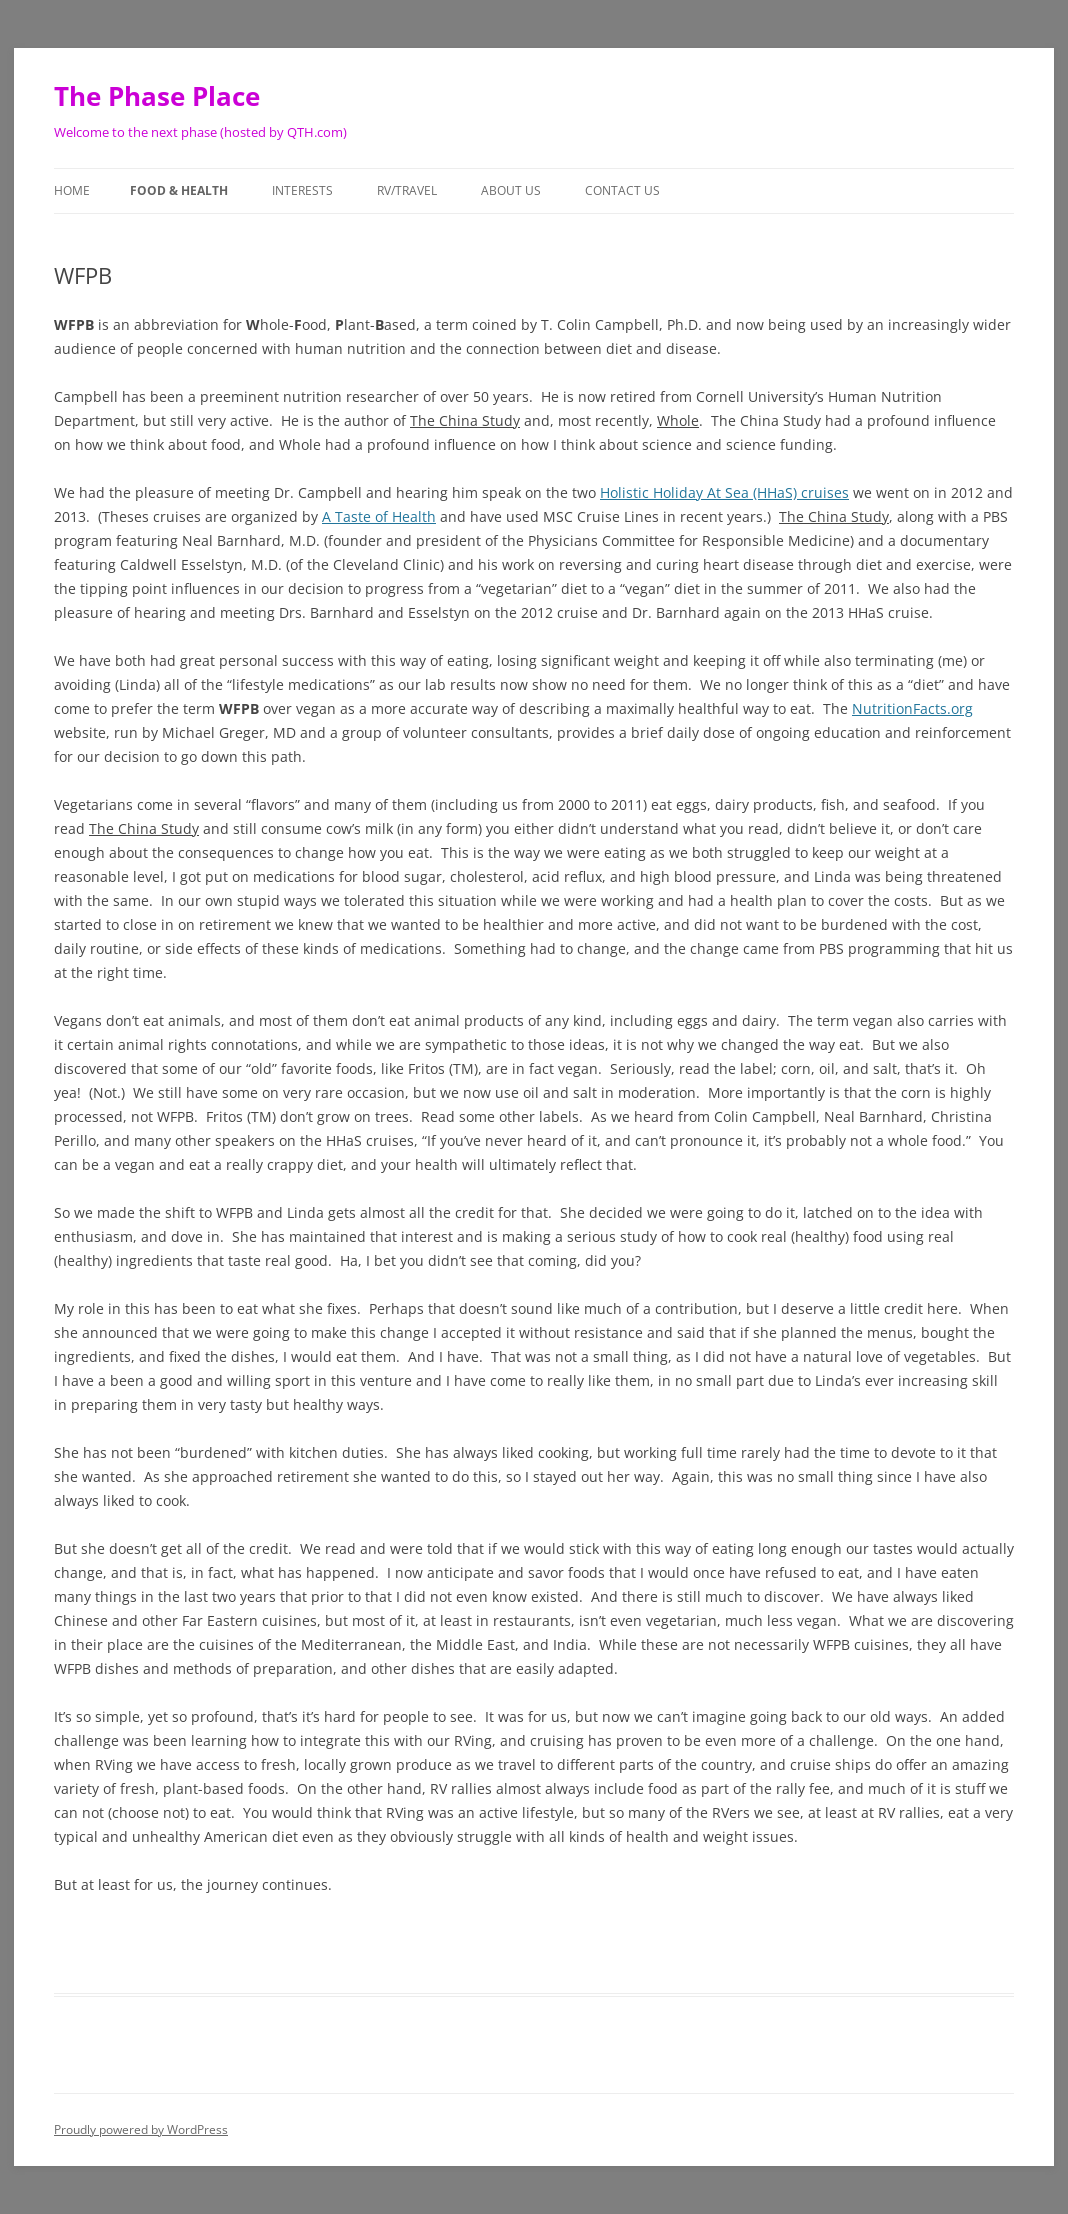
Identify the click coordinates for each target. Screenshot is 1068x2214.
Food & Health (179, 190)
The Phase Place (157, 96)
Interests (302, 190)
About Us (511, 190)
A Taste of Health (379, 516)
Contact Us (622, 190)
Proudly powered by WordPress (141, 2129)
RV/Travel (407, 190)
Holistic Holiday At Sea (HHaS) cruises (724, 492)
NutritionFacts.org (912, 708)
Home (72, 190)
